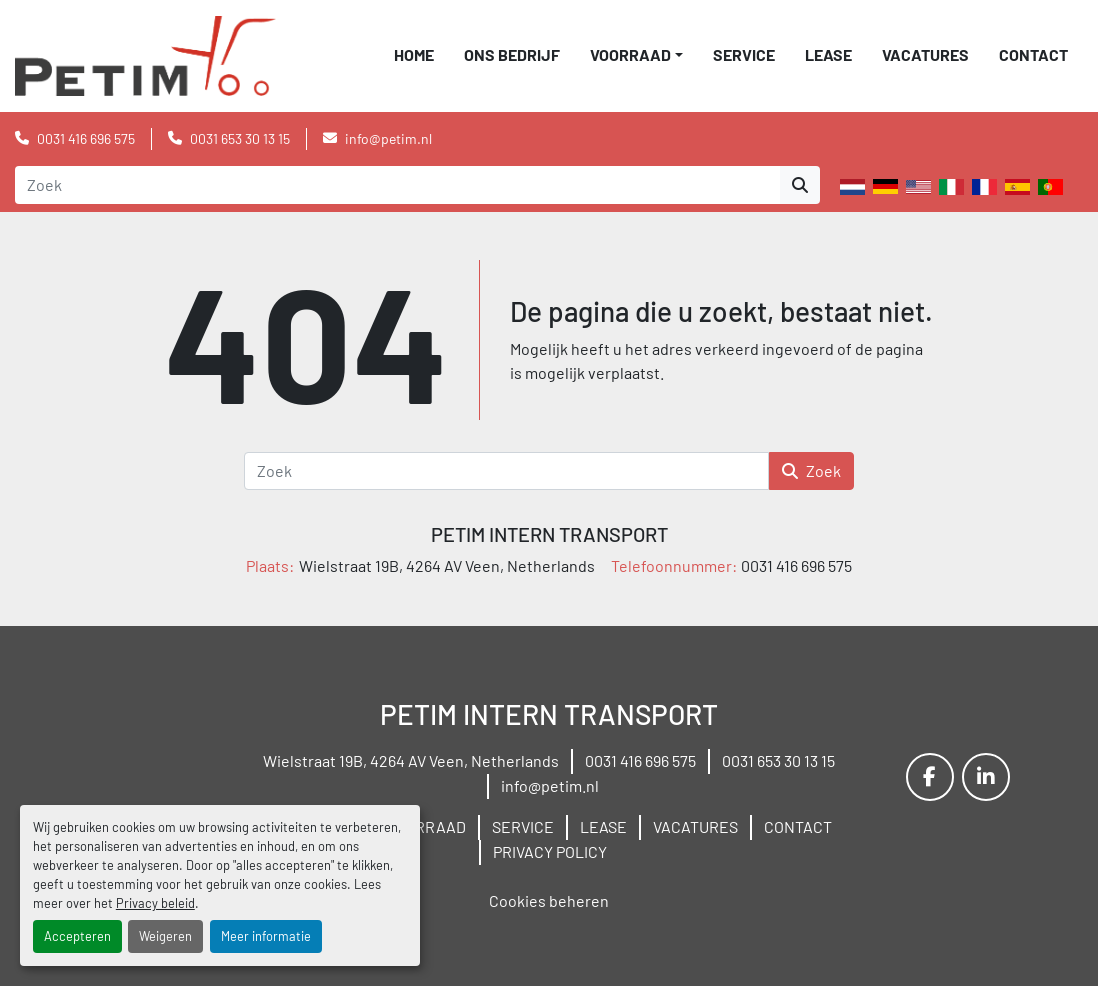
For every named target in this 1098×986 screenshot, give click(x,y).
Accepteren (77, 936)
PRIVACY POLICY (550, 851)
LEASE (828, 54)
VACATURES (925, 54)
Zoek (811, 470)
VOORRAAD (630, 54)
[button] (636, 55)
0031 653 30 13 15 (240, 138)
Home (414, 54)
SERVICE (744, 54)
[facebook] (930, 777)
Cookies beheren (549, 900)
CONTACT (1033, 54)
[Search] (397, 185)
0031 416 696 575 (86, 138)
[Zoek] (506, 471)
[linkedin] (986, 777)
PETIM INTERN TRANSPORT (549, 534)
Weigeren (165, 936)
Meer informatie (266, 936)
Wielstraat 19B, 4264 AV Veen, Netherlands (411, 760)
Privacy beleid (155, 903)
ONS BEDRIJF (512, 54)
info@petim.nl (388, 138)
